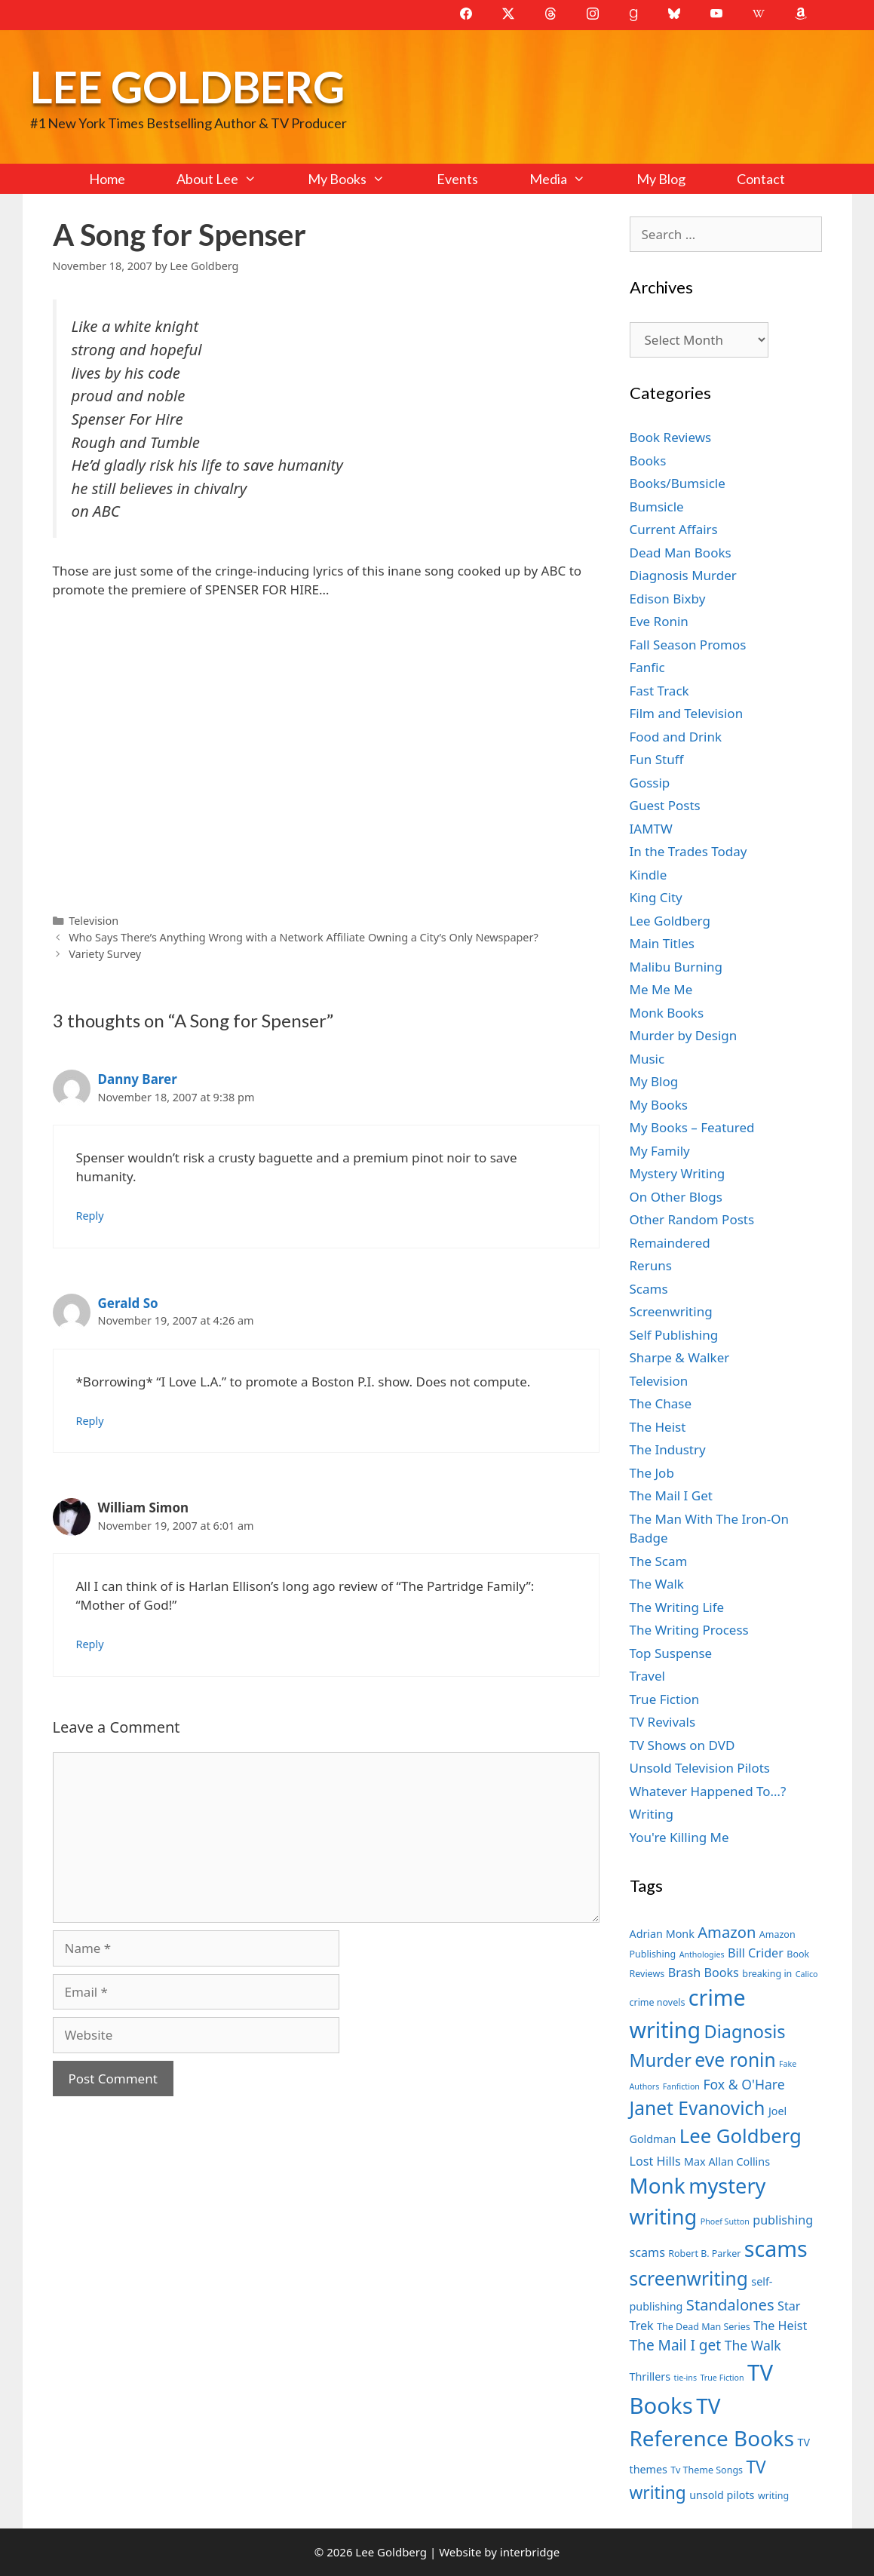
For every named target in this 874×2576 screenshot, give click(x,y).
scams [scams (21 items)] (776, 2248)
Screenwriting (671, 1311)
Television (93, 920)
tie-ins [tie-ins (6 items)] (685, 2377)
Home (107, 178)
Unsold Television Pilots (700, 1767)
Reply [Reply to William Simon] (90, 1644)
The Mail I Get (671, 1495)
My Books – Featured (692, 1127)
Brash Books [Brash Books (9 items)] (703, 1972)
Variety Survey (105, 954)
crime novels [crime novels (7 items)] (657, 2002)
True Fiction (665, 1699)
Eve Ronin (659, 621)
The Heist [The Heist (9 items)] (780, 2325)
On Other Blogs (676, 1196)
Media (570, 179)
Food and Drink (676, 736)
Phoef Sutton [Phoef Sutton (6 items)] (725, 2221)
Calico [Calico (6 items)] (807, 1974)
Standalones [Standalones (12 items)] (730, 2304)
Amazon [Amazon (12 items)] (727, 1931)
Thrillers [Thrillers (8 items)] (650, 2376)
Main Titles (662, 943)
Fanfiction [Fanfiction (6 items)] (681, 2086)
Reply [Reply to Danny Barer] (90, 1215)
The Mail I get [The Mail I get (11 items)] (676, 2345)
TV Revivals (663, 1721)
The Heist (658, 1426)
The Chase (661, 1403)
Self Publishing (674, 1334)
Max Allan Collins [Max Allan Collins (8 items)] (727, 2161)
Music (647, 1058)
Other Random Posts (692, 1219)
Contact (761, 178)
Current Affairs (674, 529)
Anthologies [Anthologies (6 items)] (702, 1954)
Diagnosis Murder (683, 575)
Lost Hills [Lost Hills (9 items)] (655, 2161)
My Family (660, 1150)
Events (457, 178)
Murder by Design (684, 1035)
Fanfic (647, 667)
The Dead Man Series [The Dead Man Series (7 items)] (703, 2326)
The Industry (668, 1449)
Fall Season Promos (688, 644)
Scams (649, 1288)
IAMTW (651, 828)
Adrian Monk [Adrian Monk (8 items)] (662, 1934)
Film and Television (687, 713)
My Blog (660, 178)
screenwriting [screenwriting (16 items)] (689, 2278)
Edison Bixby (668, 598)
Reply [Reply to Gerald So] (90, 1421)
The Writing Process (689, 1629)
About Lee (229, 179)
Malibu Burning (676, 966)
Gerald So (128, 1303)
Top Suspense (671, 1653)
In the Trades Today (688, 851)
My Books (359, 179)
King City (656, 897)
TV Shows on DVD (682, 1745)
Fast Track (659, 690)
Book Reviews (671, 437)
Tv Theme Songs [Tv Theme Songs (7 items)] (706, 2470)
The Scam (659, 1561)
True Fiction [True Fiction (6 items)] (722, 2377)
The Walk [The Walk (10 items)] (753, 2345)
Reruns (651, 1265)
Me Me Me (661, 989)
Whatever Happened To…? (708, 1791)
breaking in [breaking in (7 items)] (767, 1973)
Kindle (648, 874)
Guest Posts (665, 805)
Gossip (650, 782)
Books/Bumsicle (677, 483)
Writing (652, 1813)
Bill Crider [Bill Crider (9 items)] (756, 1953)
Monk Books (667, 1012)
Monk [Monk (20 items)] (657, 2185)
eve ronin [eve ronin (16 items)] (735, 2059)
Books (648, 460)
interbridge (530, 2551)
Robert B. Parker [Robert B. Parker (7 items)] (704, 2253)
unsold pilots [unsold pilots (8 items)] (721, 2495)
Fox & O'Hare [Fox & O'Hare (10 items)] (743, 2084)
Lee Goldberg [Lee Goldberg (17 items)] (740, 2136)
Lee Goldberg (187, 86)
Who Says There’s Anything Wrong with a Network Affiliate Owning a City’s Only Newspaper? (303, 937)
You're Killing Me (679, 1837)
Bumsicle (657, 506)
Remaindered (670, 1242)
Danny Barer (137, 1079)
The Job (652, 1472)
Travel (647, 1675)
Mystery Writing (677, 1173)
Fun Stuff (657, 759)
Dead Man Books (680, 552)
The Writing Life (677, 1607)
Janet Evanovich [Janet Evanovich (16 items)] (697, 2107)
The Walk (657, 1583)
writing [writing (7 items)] (773, 2495)
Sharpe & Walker (680, 1357)
